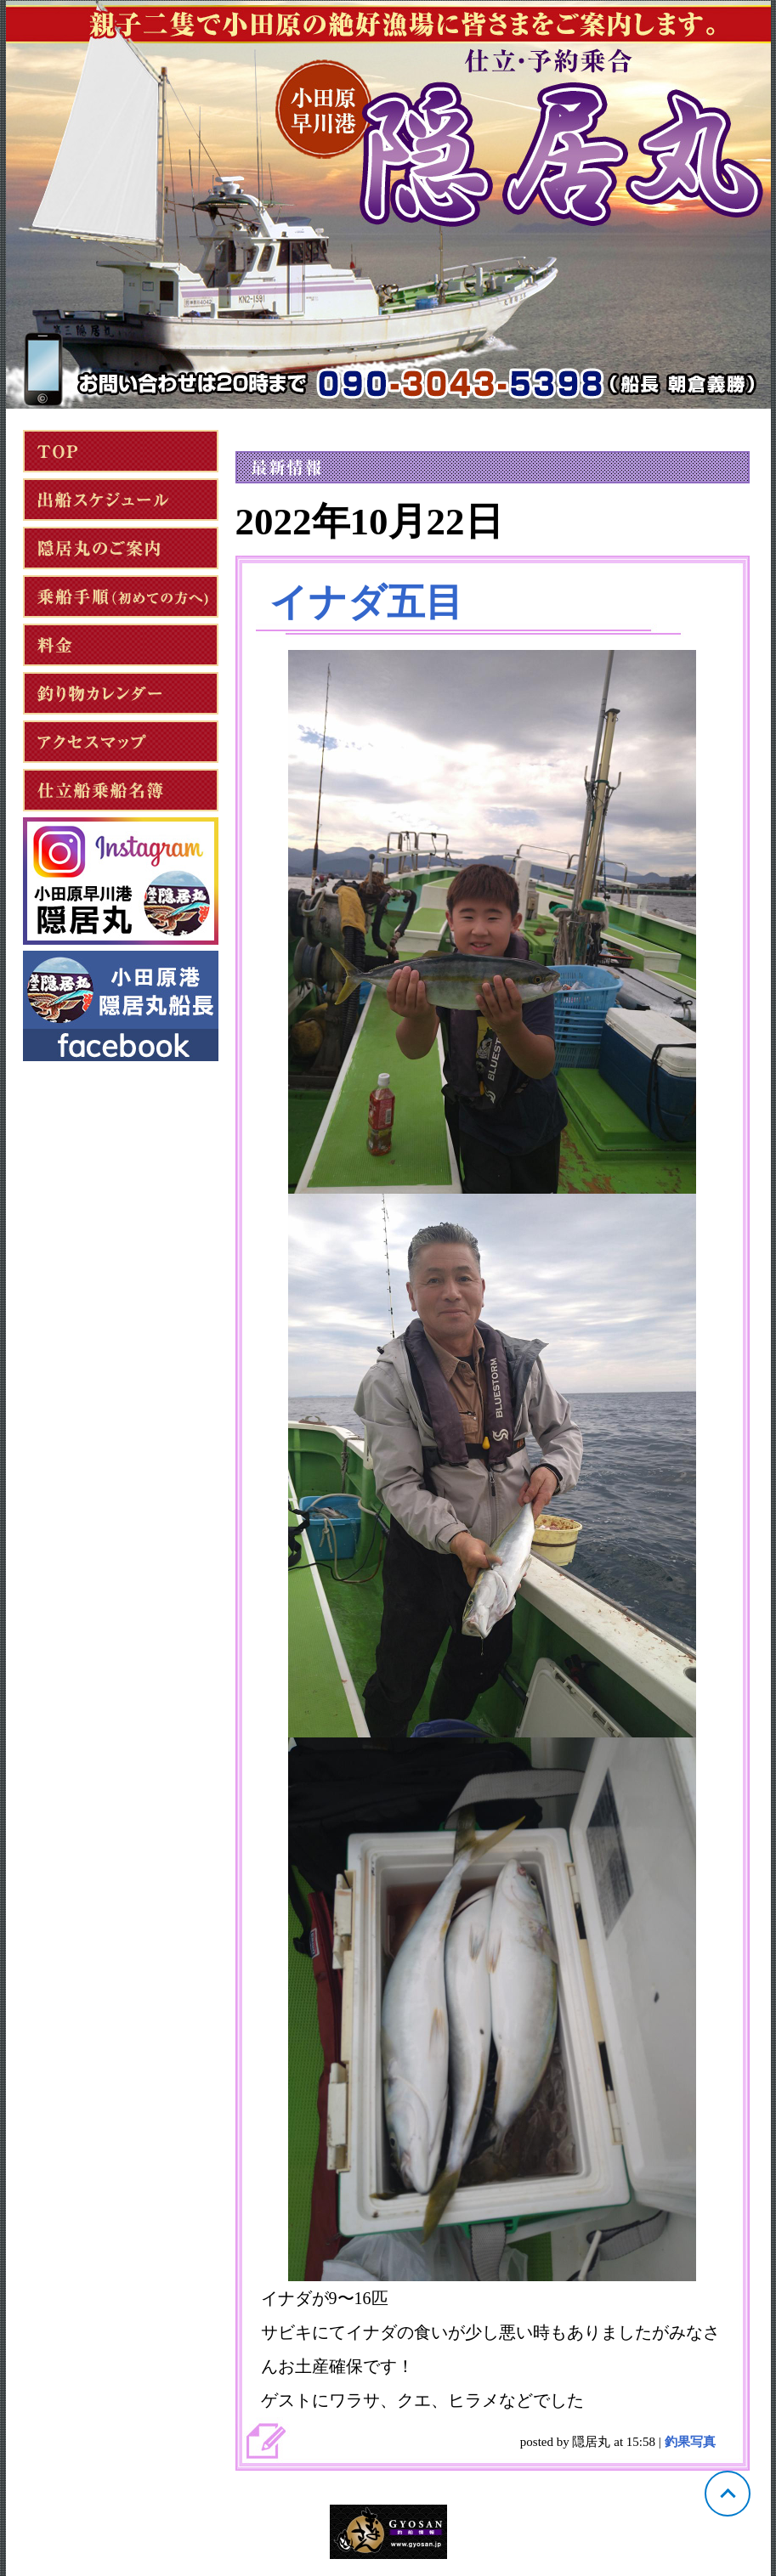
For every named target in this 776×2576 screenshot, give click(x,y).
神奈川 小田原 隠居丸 (388, 205)
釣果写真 (690, 2442)
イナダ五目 (366, 602)
